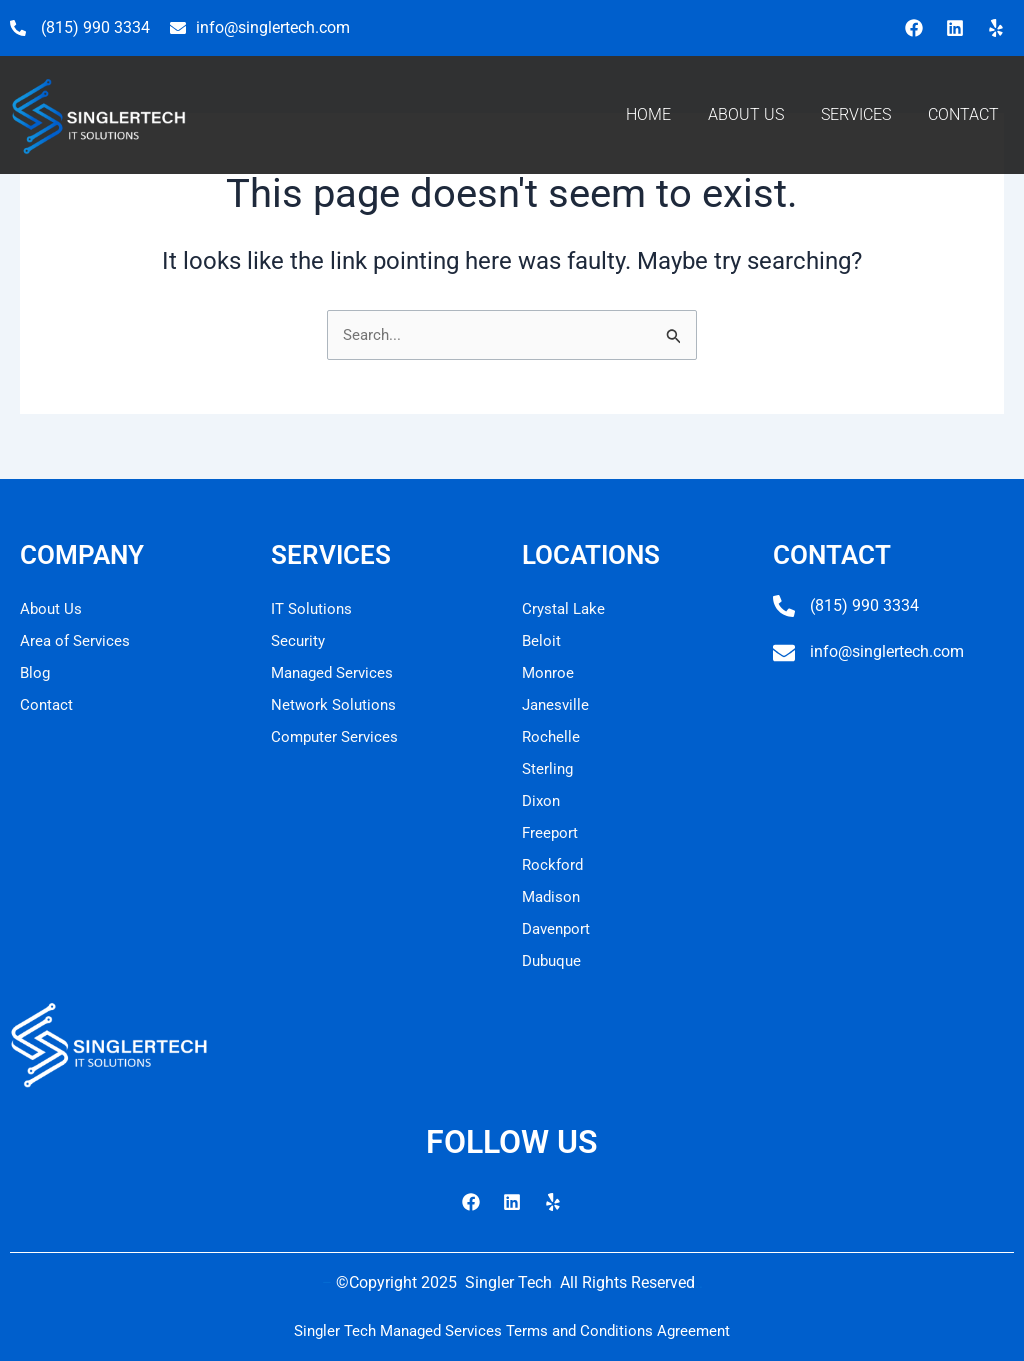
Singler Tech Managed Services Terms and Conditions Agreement (512, 1330)
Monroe (549, 672)
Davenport (558, 928)
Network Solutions (335, 704)
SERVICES (856, 114)
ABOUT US (746, 114)
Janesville (557, 704)
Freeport (551, 832)
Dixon (542, 800)
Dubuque (554, 960)
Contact (47, 704)
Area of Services (77, 640)
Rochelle (552, 736)
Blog (36, 672)
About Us (52, 608)
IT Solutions (313, 608)
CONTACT (963, 114)
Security (299, 640)
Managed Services (336, 672)
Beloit (542, 640)
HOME (648, 114)
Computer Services (337, 736)
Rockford (554, 864)
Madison (553, 896)
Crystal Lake (565, 608)
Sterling (549, 768)
